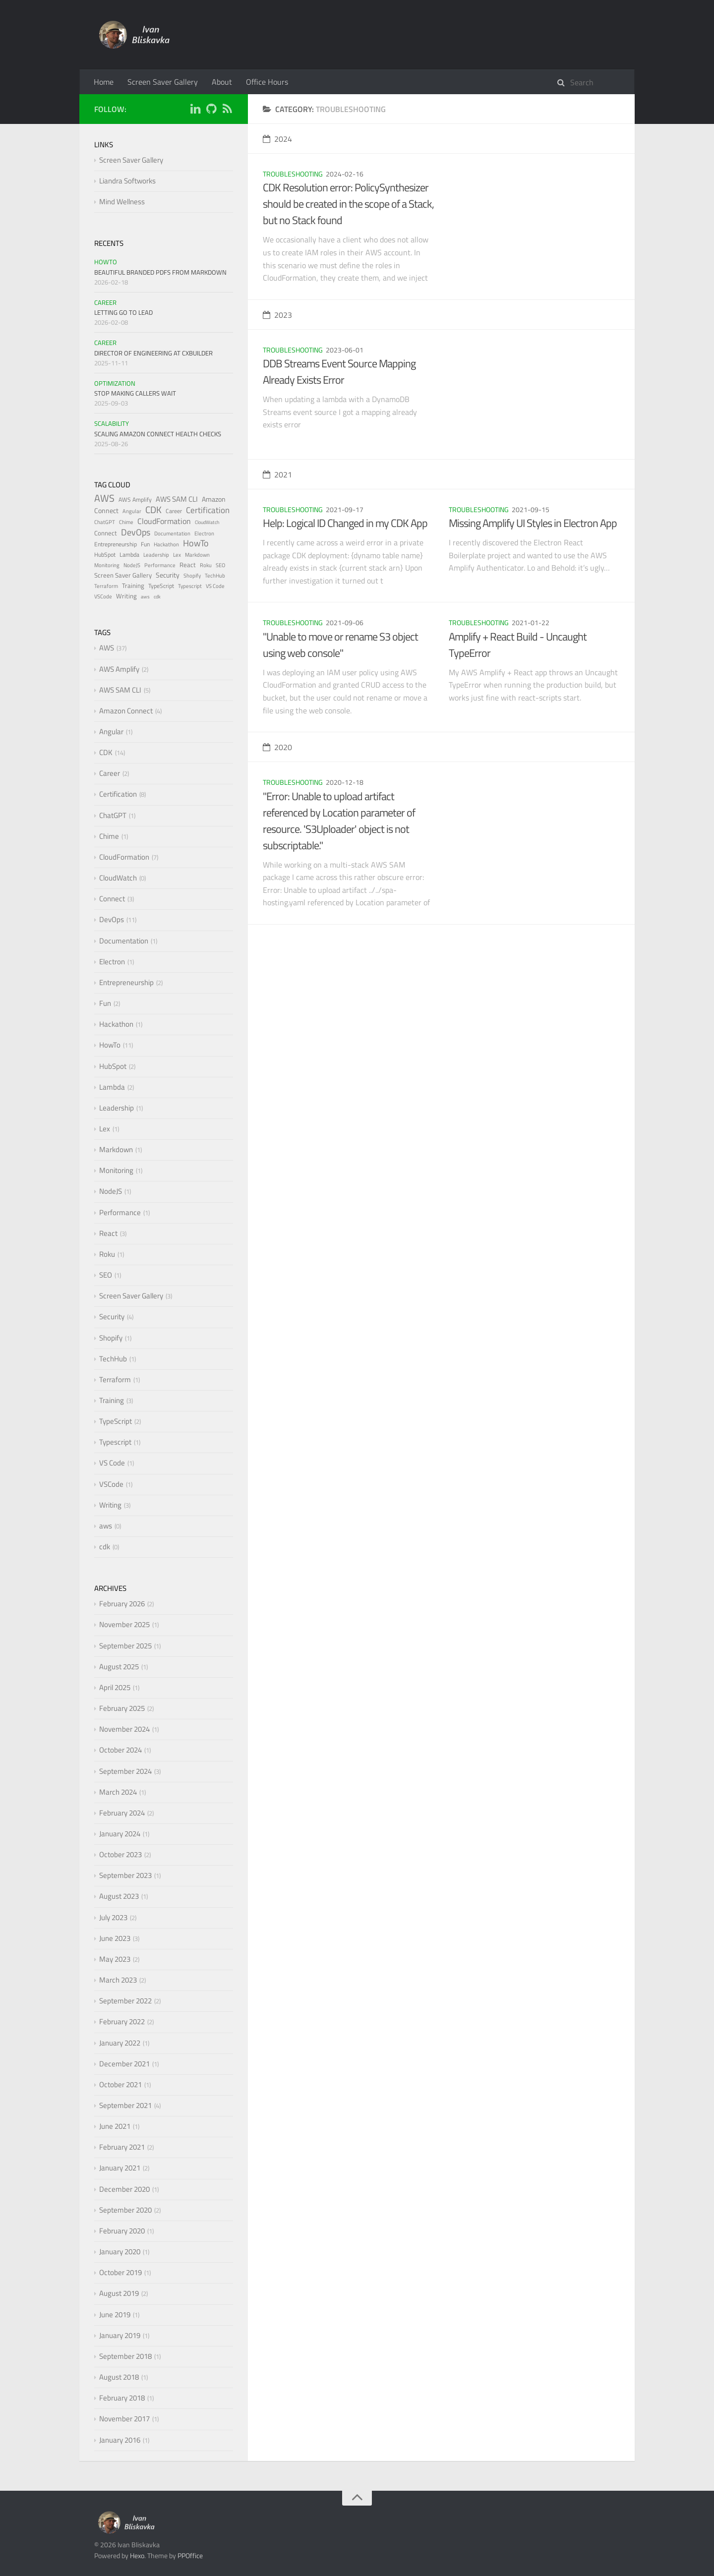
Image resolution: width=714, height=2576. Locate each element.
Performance (160, 565)
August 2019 (119, 2293)
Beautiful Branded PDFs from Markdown (160, 272)
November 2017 (124, 2418)
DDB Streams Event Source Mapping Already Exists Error (339, 371)
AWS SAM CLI (177, 499)
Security (167, 575)
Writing (126, 596)
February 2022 (122, 2021)
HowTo (105, 262)
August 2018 (119, 2377)
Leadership (156, 555)
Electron (204, 533)
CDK (153, 509)
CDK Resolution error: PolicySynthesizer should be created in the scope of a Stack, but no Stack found (348, 204)
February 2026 (122, 1603)
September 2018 (125, 2356)
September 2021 (125, 2105)
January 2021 (119, 2167)
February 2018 (122, 2397)
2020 (277, 747)
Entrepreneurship (115, 544)
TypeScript (161, 585)
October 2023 (120, 1854)
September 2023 (125, 1875)
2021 (277, 474)
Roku (206, 565)
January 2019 (119, 2335)
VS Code (215, 586)
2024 (277, 139)
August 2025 (119, 1666)
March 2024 (118, 1792)
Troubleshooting (293, 174)
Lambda (129, 554)
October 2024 (120, 1750)
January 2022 (119, 2043)
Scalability (111, 423)
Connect (105, 533)
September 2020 (125, 2210)
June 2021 (114, 2126)
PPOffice (190, 2555)
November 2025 (124, 1624)
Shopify (192, 576)
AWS (104, 498)
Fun (145, 544)
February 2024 (122, 1812)
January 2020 (119, 2251)
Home (104, 82)
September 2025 (125, 1645)
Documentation (172, 533)
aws (145, 596)
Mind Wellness (122, 201)
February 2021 (122, 2147)
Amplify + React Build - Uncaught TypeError (518, 644)
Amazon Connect (126, 710)
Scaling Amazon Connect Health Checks (157, 434)
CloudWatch (207, 522)
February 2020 (122, 2230)
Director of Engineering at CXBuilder (153, 353)
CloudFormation (164, 521)
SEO (220, 565)
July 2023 (113, 1917)
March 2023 (118, 1980)
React (187, 565)
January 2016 (119, 2440)
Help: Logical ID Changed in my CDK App (345, 523)
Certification (208, 510)
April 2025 (114, 1687)
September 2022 (125, 2000)
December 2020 (124, 2189)
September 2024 (125, 1771)
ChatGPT (104, 522)
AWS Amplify (135, 499)
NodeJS (131, 565)
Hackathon (166, 544)
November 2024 (124, 1729)
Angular (131, 511)
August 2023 (119, 1896)
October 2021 (120, 2084)
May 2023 (114, 1959)
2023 (277, 315)
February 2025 (122, 1708)
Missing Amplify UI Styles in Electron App (533, 523)
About (222, 82)
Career (105, 302)
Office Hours (267, 82)
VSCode (103, 596)
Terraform (106, 586)
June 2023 (114, 1938)
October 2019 (120, 2272)
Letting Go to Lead (123, 312)
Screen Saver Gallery (162, 82)
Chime (126, 522)
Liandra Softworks (127, 180)
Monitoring (106, 565)
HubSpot (105, 554)
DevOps (135, 532)
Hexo (137, 2555)
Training (133, 585)
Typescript (190, 586)
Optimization (114, 383)
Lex (177, 555)
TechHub (215, 576)
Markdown (197, 555)
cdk (157, 596)
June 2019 (114, 2314)
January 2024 (119, 1833)
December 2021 (124, 2063)
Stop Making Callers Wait (135, 393)
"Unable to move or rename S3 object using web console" (340, 644)
